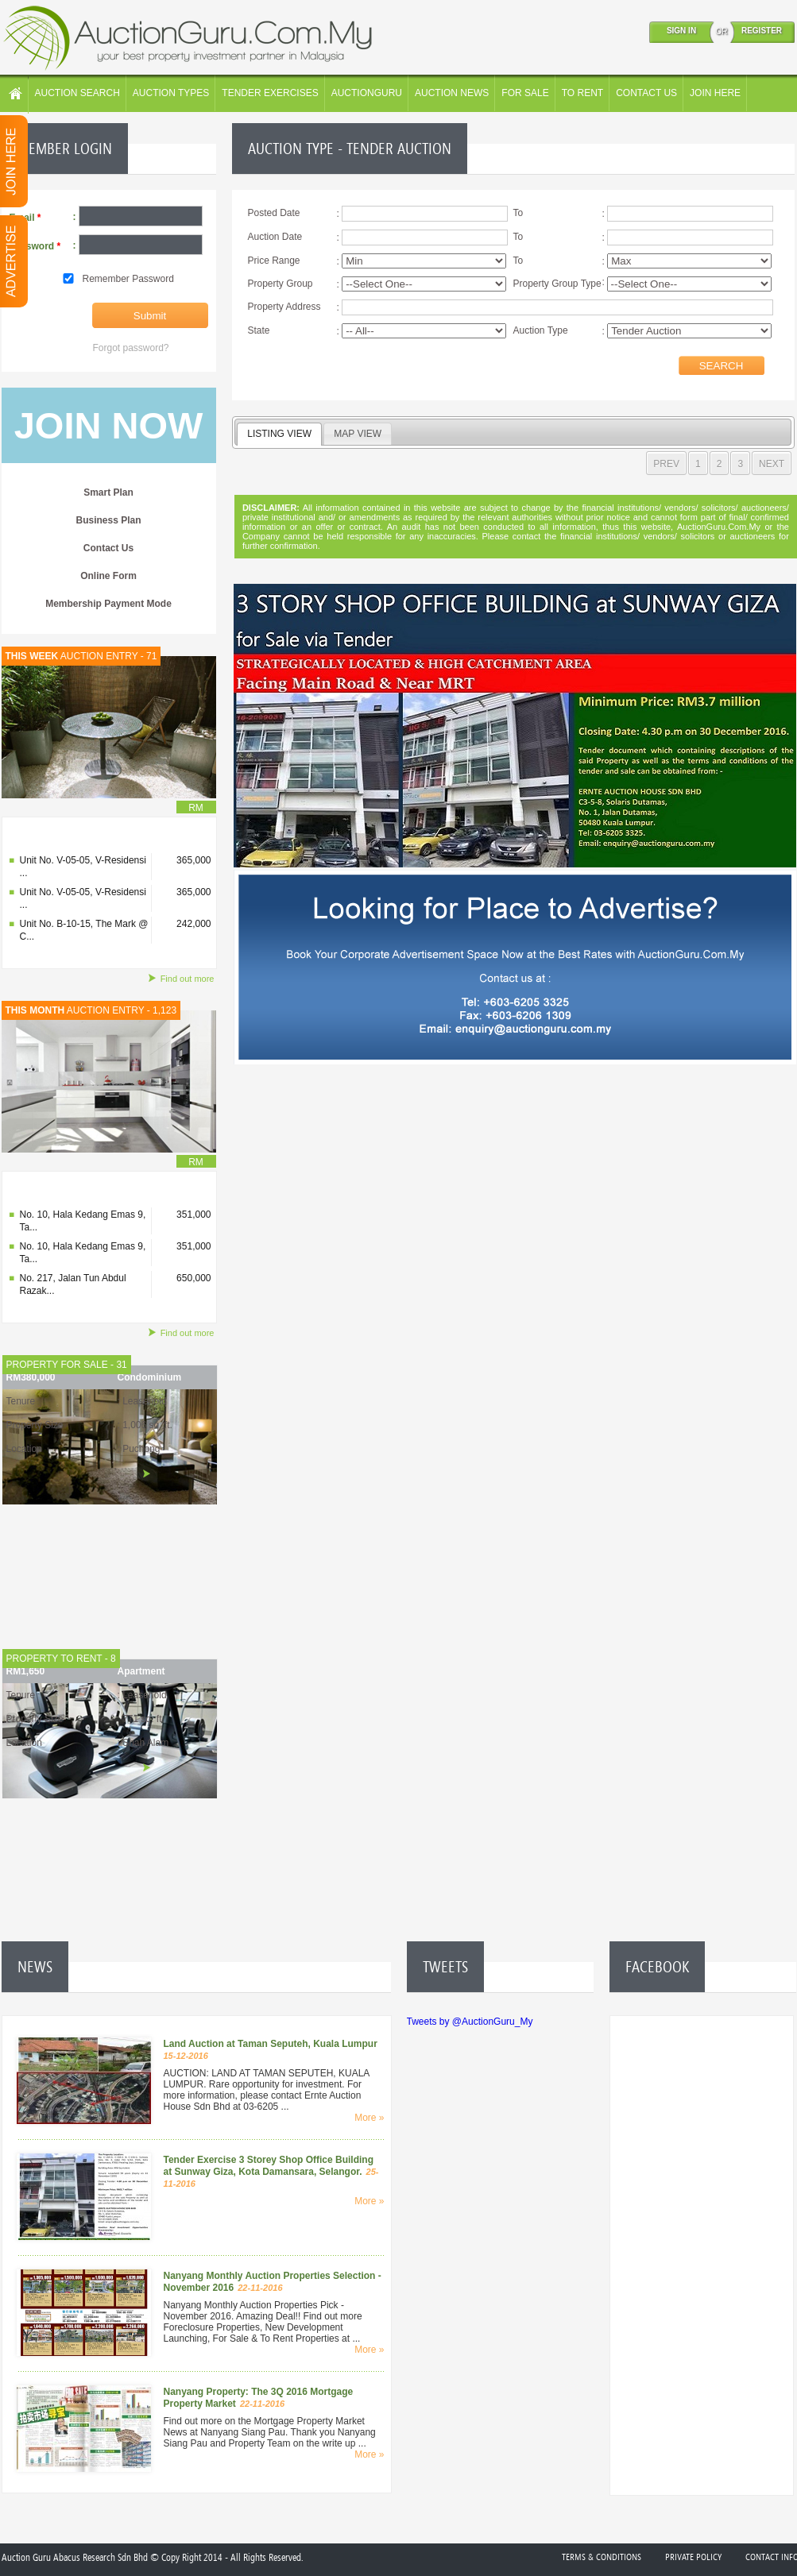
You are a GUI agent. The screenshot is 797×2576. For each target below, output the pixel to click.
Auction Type (540, 330)
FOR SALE (524, 92)
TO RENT (582, 92)
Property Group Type (557, 283)
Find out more (181, 978)
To (518, 212)
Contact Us (108, 548)
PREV (666, 463)
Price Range (274, 260)
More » (369, 2117)
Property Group (280, 283)
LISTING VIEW (279, 433)
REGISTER (761, 30)
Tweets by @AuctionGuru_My (470, 2021)
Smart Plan (108, 492)
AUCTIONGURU (366, 92)
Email (25, 217)
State (259, 330)
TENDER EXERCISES (270, 92)
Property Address (284, 306)
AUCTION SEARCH (77, 92)
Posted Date (274, 212)
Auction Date (275, 236)
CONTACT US (646, 92)
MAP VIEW (357, 433)
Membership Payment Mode (108, 603)
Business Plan (108, 520)
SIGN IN (681, 30)
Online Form (108, 575)
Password (35, 246)
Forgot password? (131, 347)
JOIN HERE (715, 92)
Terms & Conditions (601, 2556)
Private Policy (693, 2556)
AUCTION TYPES (171, 92)
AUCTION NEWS (452, 92)
